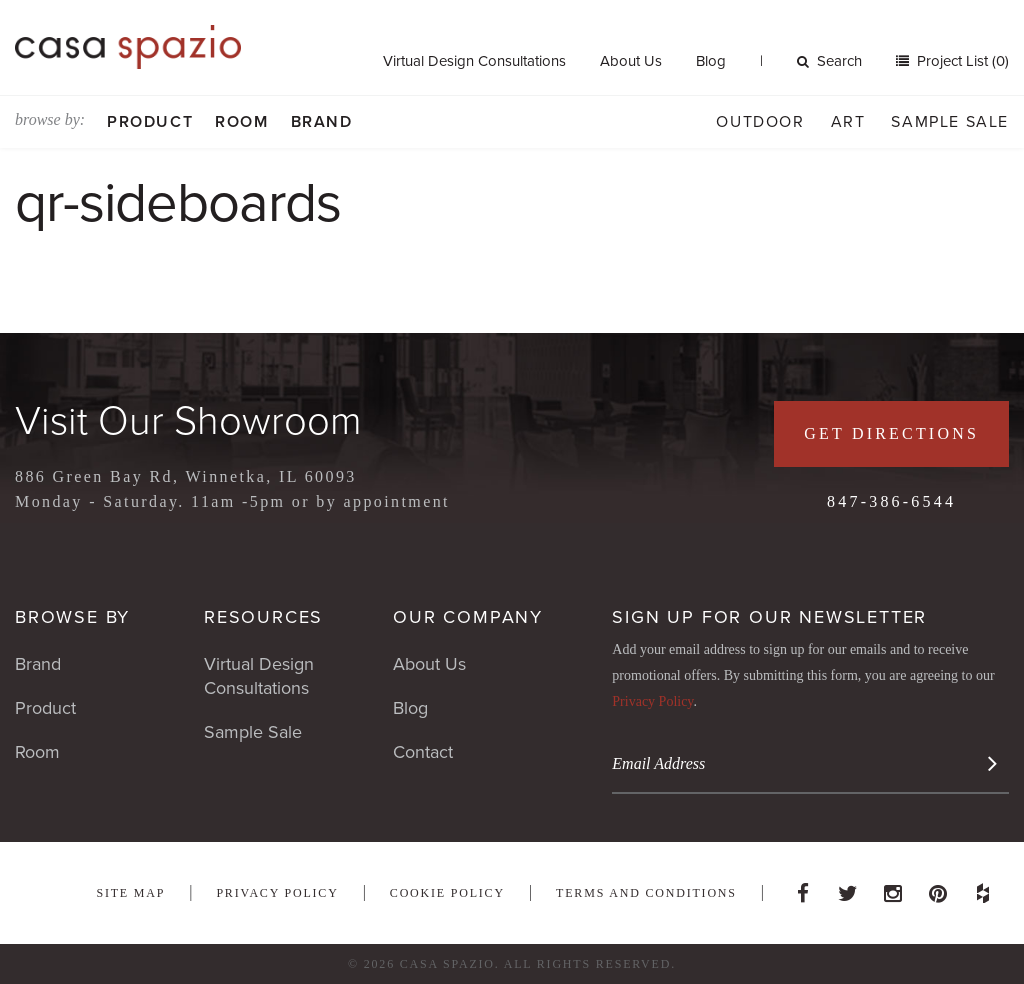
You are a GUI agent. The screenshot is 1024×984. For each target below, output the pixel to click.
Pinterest (938, 888)
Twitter (848, 888)
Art (848, 122)
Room (241, 122)
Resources (263, 617)
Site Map (130, 893)
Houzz (983, 888)
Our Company (468, 617)
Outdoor (760, 122)
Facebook (803, 888)
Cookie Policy (447, 893)
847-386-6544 (891, 501)
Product (150, 122)
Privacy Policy (652, 701)
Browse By (72, 617)
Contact (423, 752)
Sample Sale (950, 122)
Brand (322, 122)
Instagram (893, 888)
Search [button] (829, 61)
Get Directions (891, 433)
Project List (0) (961, 61)
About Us (631, 61)
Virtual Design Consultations (474, 61)
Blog (711, 61)
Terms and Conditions (646, 893)
